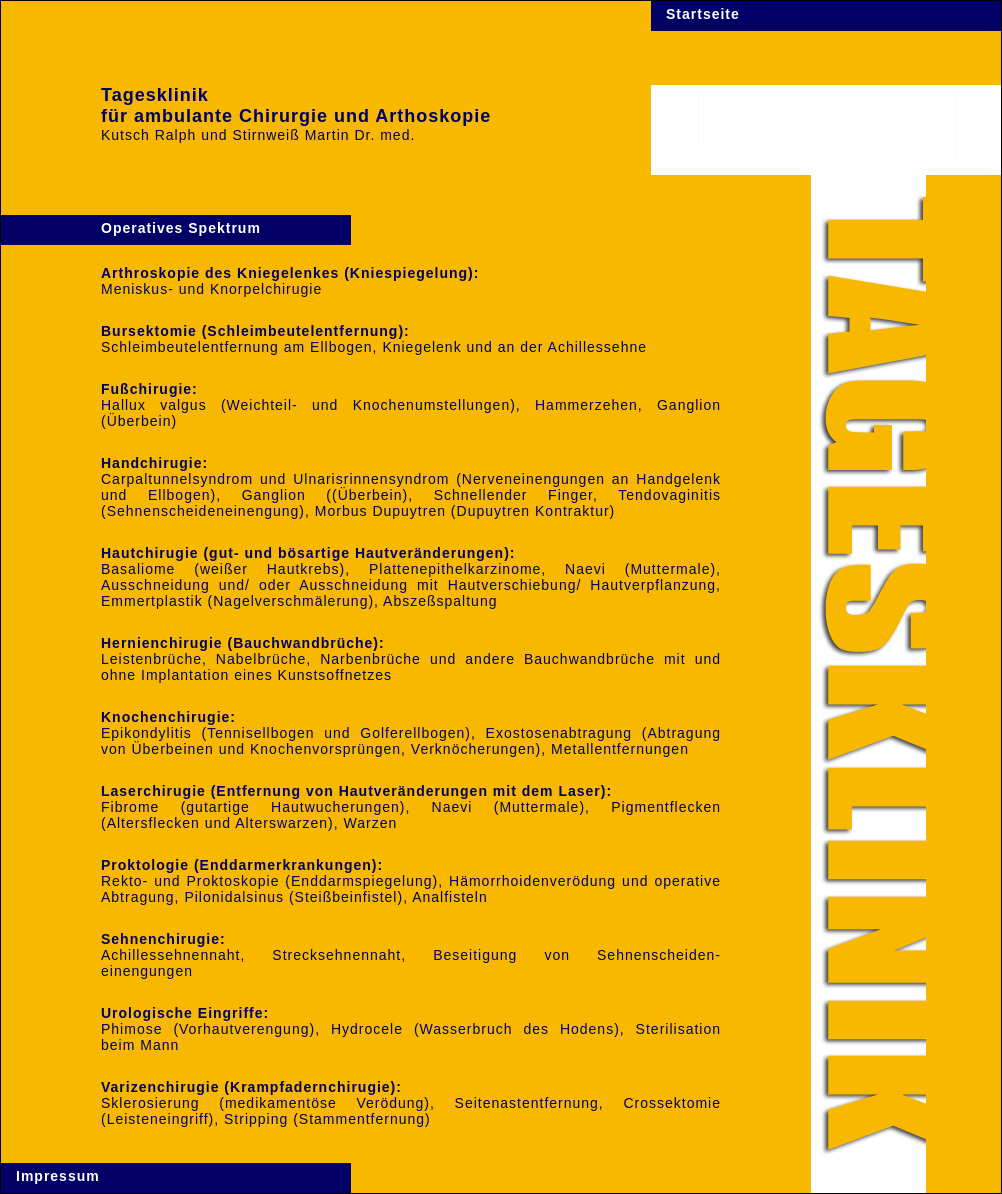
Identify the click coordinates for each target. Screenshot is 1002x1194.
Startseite (703, 14)
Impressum (58, 1176)
